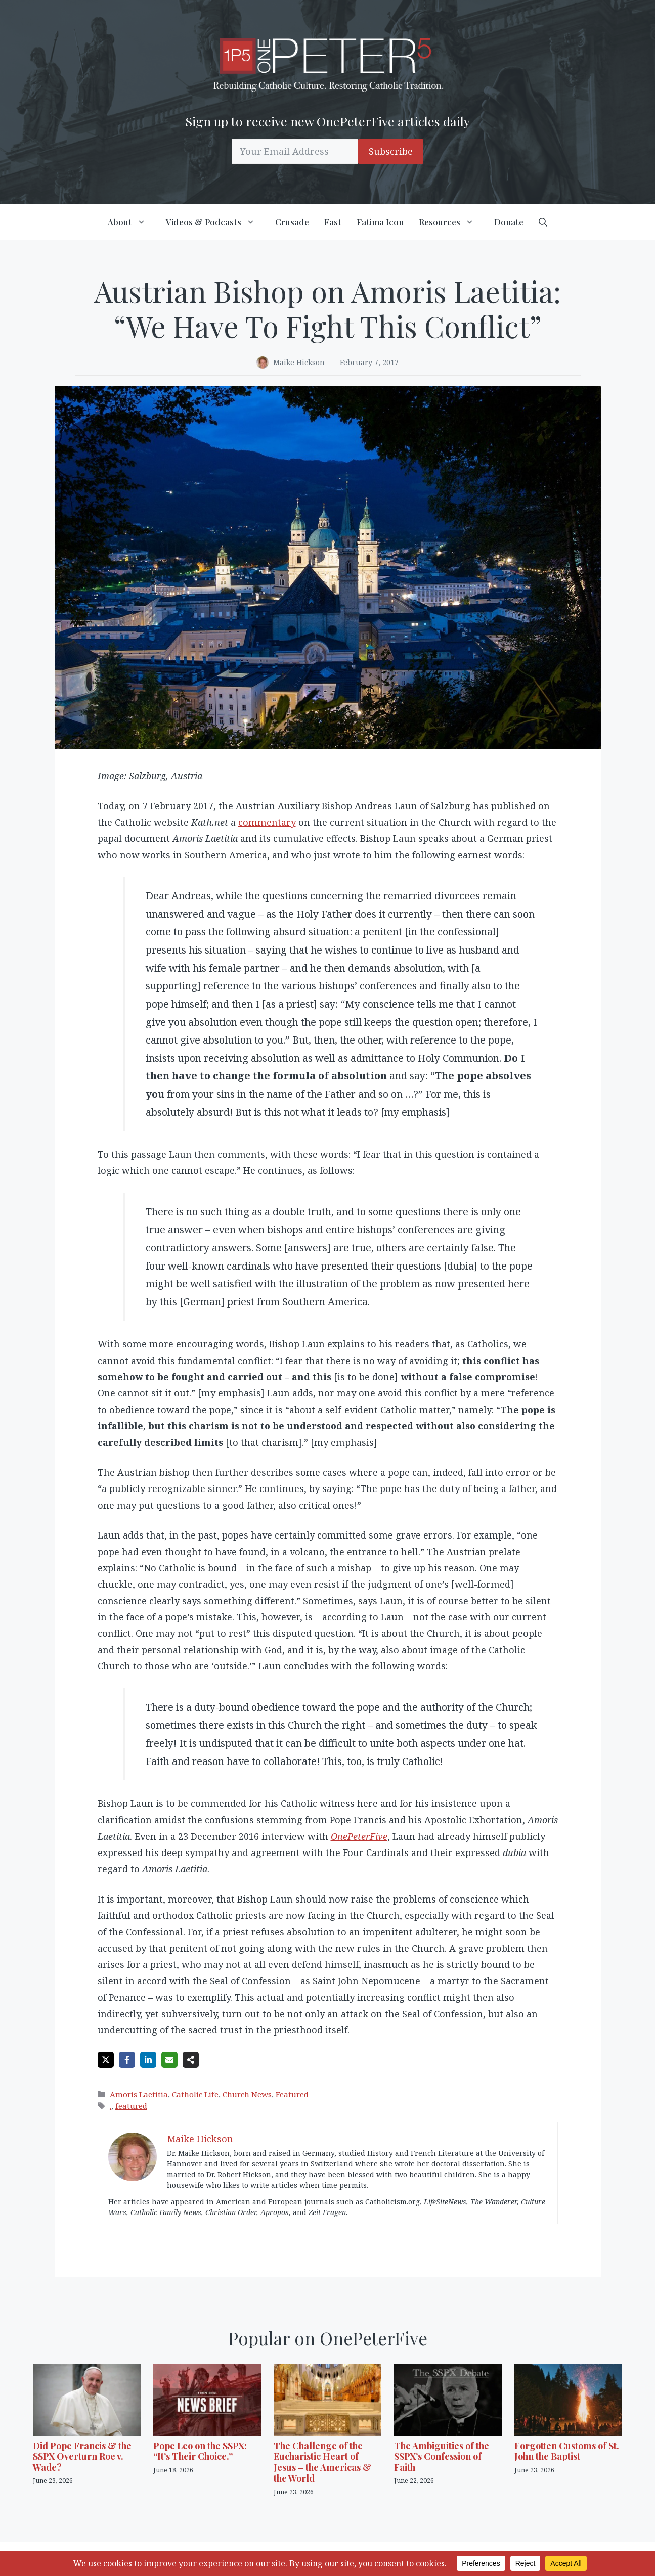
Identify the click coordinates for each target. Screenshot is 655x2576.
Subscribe (391, 151)
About (133, 222)
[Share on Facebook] (127, 2060)
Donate (508, 222)
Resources (453, 222)
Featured (292, 2094)
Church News (247, 2094)
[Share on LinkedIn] (148, 2060)
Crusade (292, 222)
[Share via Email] (169, 2060)
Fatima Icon (380, 222)
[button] (543, 222)
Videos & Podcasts (217, 222)
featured (131, 2106)
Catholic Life (195, 2094)
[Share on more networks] (191, 2060)
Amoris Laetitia (139, 2094)
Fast (332, 222)
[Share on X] (106, 2060)
